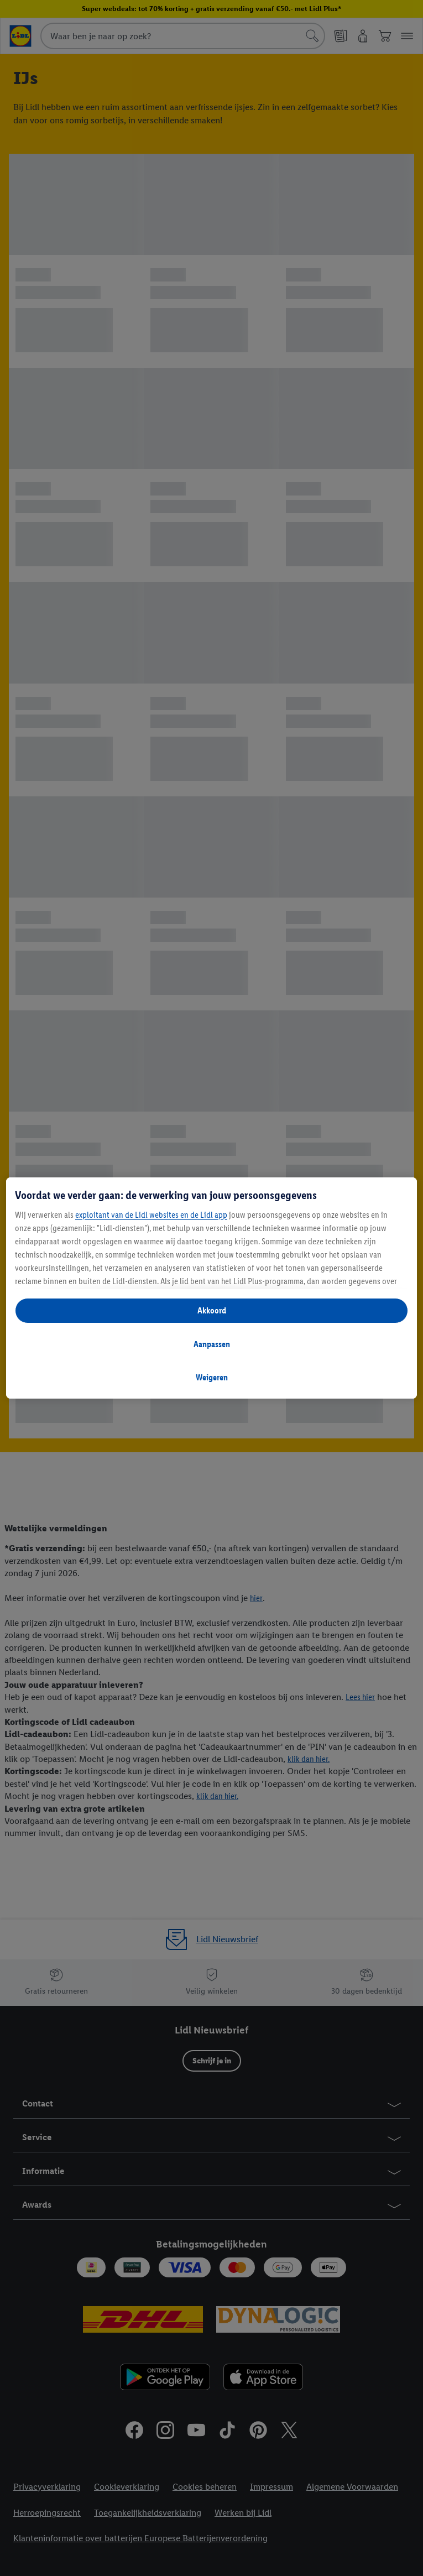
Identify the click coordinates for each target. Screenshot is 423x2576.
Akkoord (211, 1310)
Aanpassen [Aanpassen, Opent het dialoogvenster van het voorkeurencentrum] (212, 1344)
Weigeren (212, 1377)
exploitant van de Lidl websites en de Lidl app (151, 1214)
